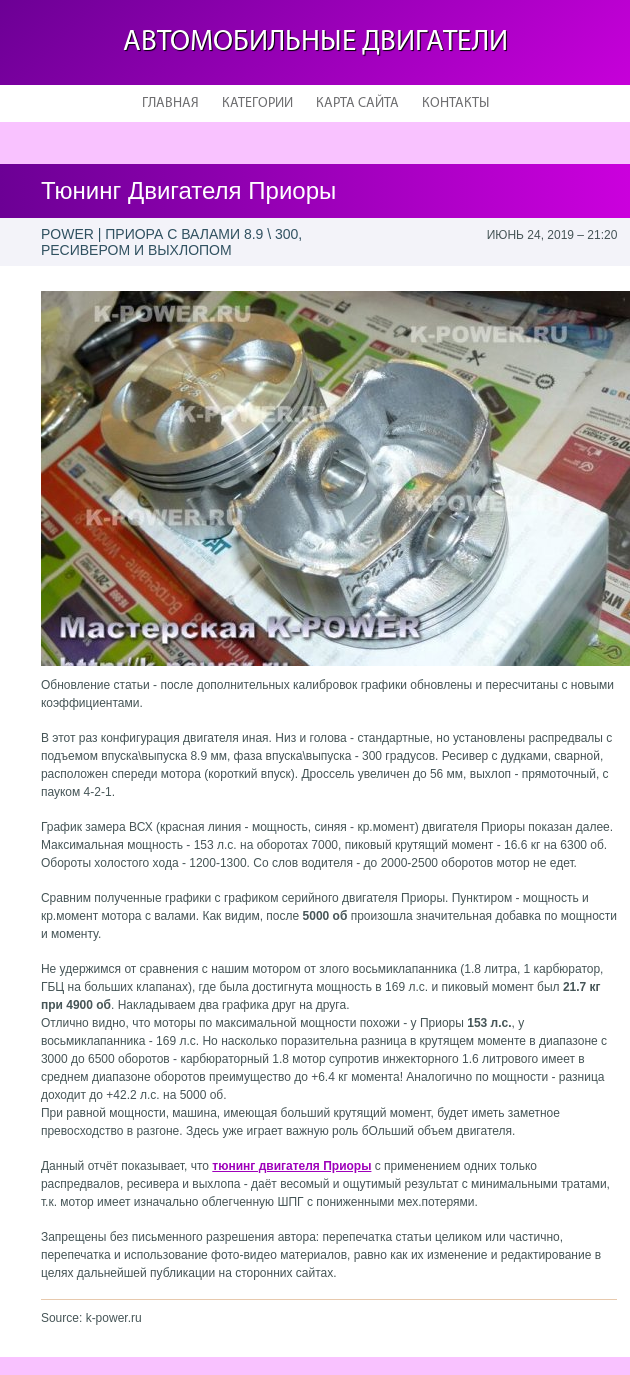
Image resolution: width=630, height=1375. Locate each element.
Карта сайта (357, 103)
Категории (257, 103)
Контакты (455, 103)
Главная (170, 103)
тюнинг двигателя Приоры (291, 1166)
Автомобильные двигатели (315, 42)
